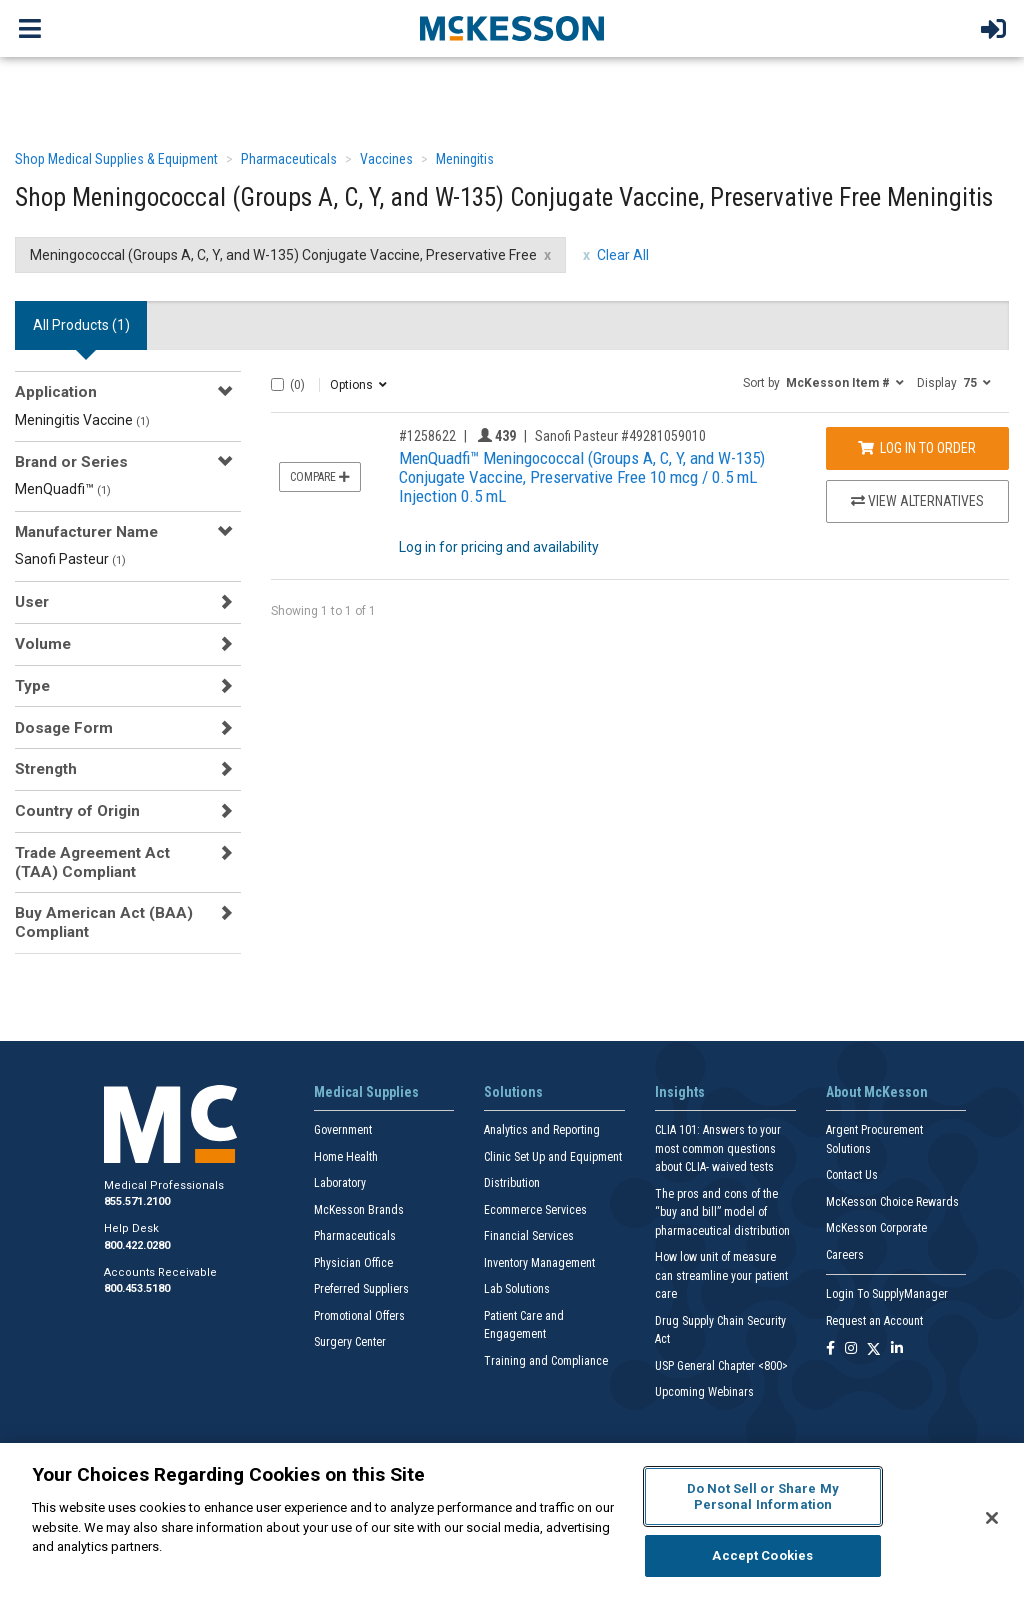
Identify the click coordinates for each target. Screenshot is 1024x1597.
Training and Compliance (546, 1361)
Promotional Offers (359, 1316)
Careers (845, 1255)
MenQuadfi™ (63, 489)
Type (32, 686)
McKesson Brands (359, 1210)
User (32, 602)
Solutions (513, 1092)
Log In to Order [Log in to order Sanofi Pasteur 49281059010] (917, 448)
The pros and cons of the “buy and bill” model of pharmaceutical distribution (722, 1212)
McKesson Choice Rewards (892, 1202)
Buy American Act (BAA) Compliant (104, 922)
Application (56, 392)
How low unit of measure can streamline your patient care (721, 1275)
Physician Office (353, 1263)
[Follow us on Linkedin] (897, 1349)
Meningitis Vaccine (82, 420)
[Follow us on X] (874, 1349)
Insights (680, 1092)
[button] (823, 382)
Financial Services (529, 1236)
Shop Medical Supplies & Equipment (116, 159)
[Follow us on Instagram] (851, 1349)
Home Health (346, 1157)
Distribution (512, 1183)
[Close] (992, 1518)
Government (343, 1130)
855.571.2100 (137, 1201)
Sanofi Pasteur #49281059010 (620, 436)
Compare (320, 477)
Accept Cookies (762, 1555)
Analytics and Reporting (542, 1130)
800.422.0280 (137, 1245)
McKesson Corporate (876, 1228)
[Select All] (277, 384)
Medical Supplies (366, 1092)
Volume (43, 644)
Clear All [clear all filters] (623, 255)
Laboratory (340, 1183)
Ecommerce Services (535, 1210)
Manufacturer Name (86, 532)
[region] (512, 1520)
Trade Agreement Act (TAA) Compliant (92, 862)
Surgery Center (350, 1342)
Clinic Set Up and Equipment (553, 1157)
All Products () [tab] (81, 325)
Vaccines (386, 159)
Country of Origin (77, 811)
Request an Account (874, 1321)
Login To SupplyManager (887, 1294)
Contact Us (852, 1175)
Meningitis (465, 159)
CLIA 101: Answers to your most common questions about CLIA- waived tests (718, 1148)
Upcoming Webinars (704, 1392)
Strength (46, 769)
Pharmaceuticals (289, 159)
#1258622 (427, 436)
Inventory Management (539, 1263)
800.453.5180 (137, 1288)
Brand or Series (71, 462)
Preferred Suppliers (361, 1289)
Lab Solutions (517, 1289)
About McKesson (877, 1092)
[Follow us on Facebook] (830, 1349)
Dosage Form (64, 728)
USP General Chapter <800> (721, 1366)
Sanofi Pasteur (70, 559)
